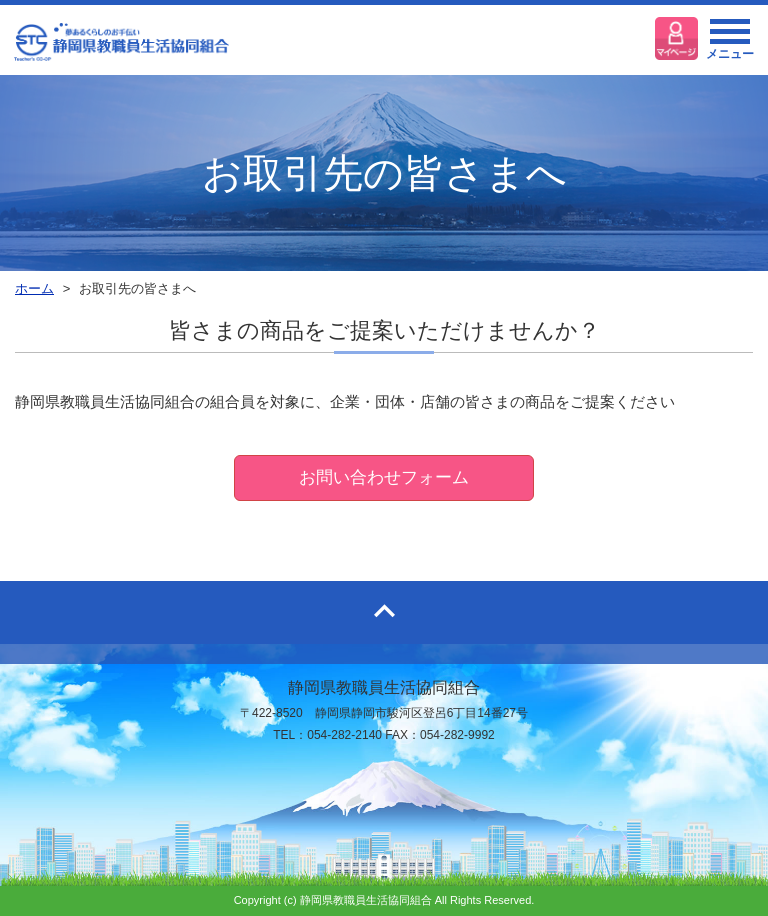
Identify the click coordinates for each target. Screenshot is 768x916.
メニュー (730, 45)
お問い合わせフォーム (384, 477)
